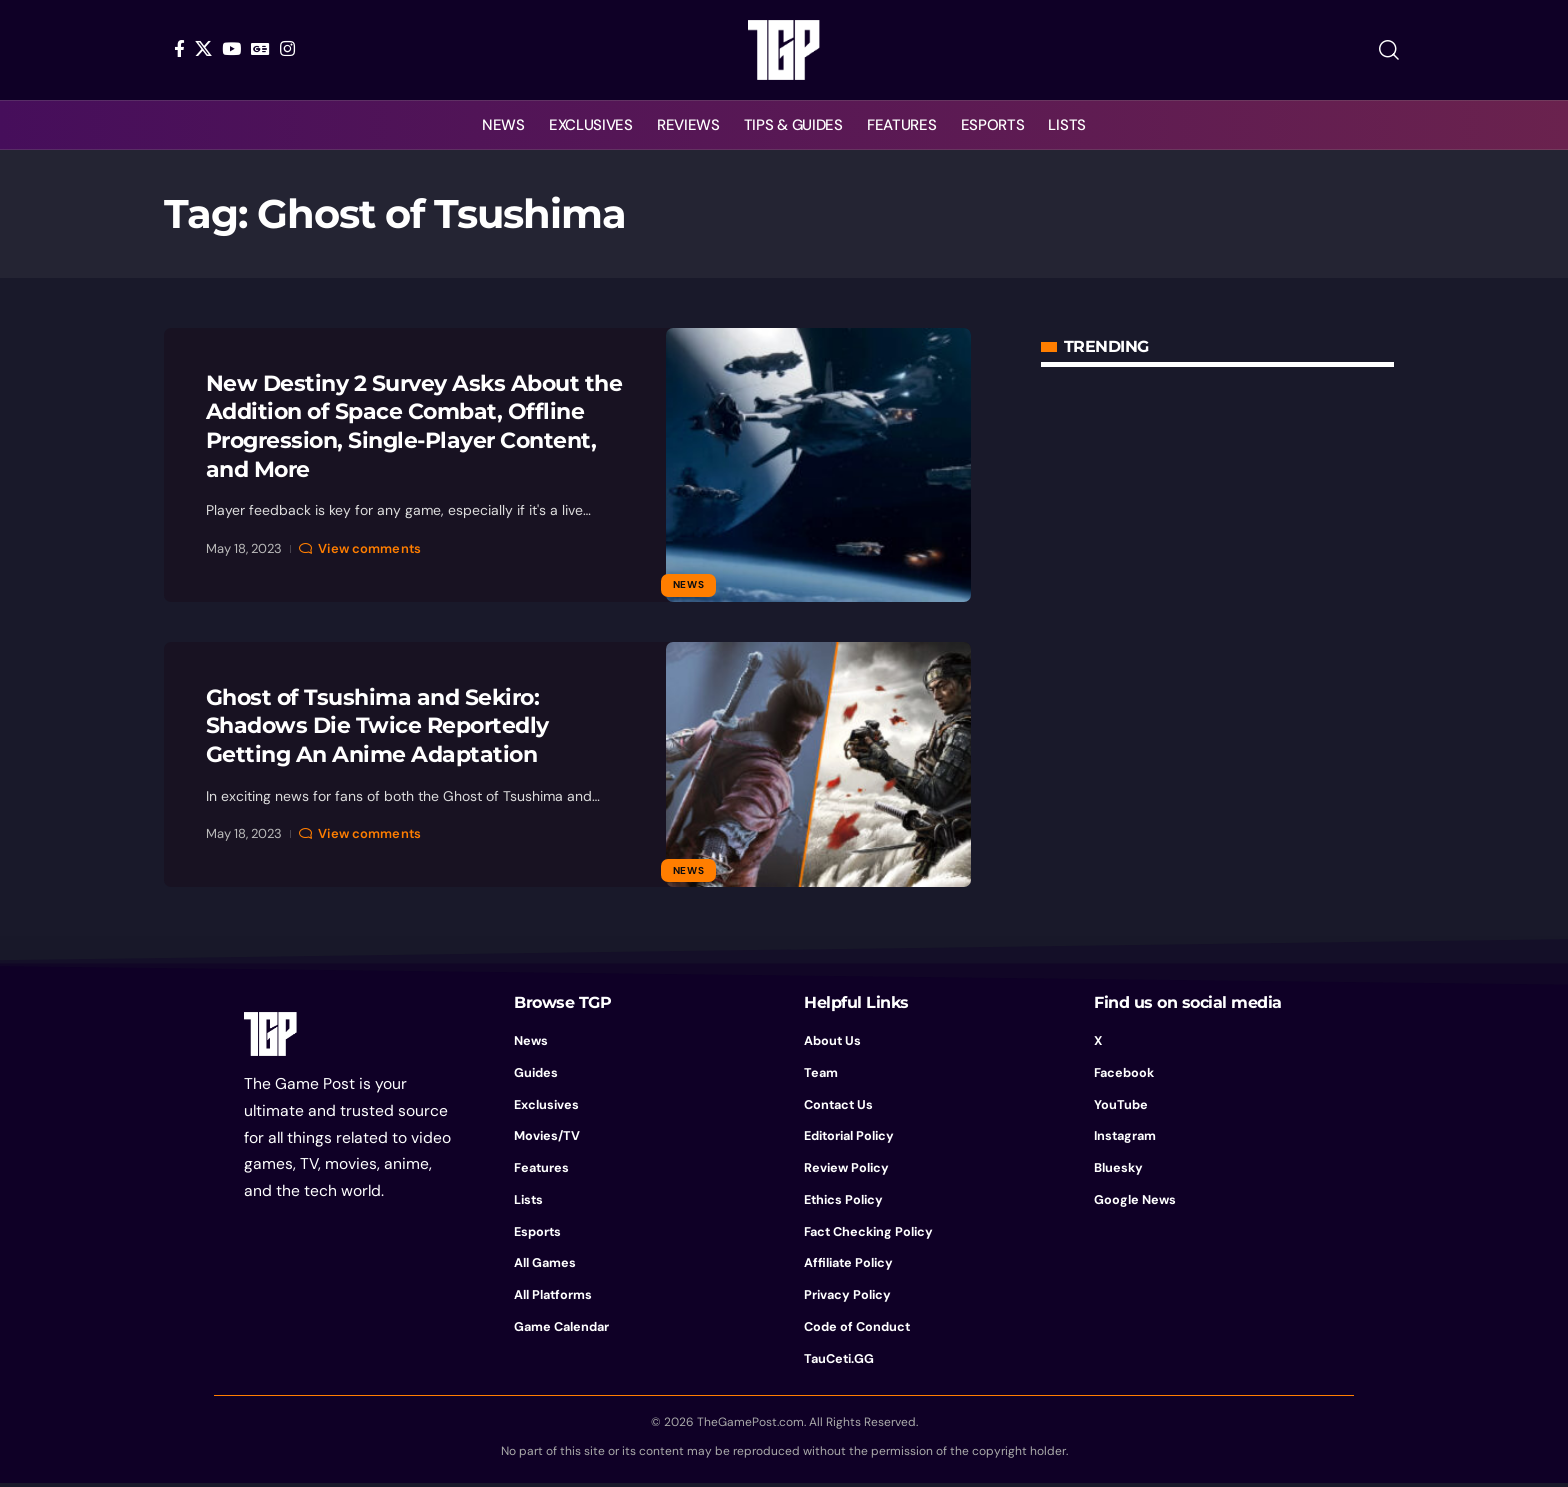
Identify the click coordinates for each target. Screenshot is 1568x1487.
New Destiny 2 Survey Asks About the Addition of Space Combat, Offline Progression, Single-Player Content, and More (414, 426)
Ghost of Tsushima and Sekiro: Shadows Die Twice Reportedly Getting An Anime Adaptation (377, 726)
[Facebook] (179, 48)
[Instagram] (287, 48)
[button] (1389, 50)
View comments (369, 548)
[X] (203, 48)
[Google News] (260, 48)
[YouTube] (231, 48)
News (689, 584)
